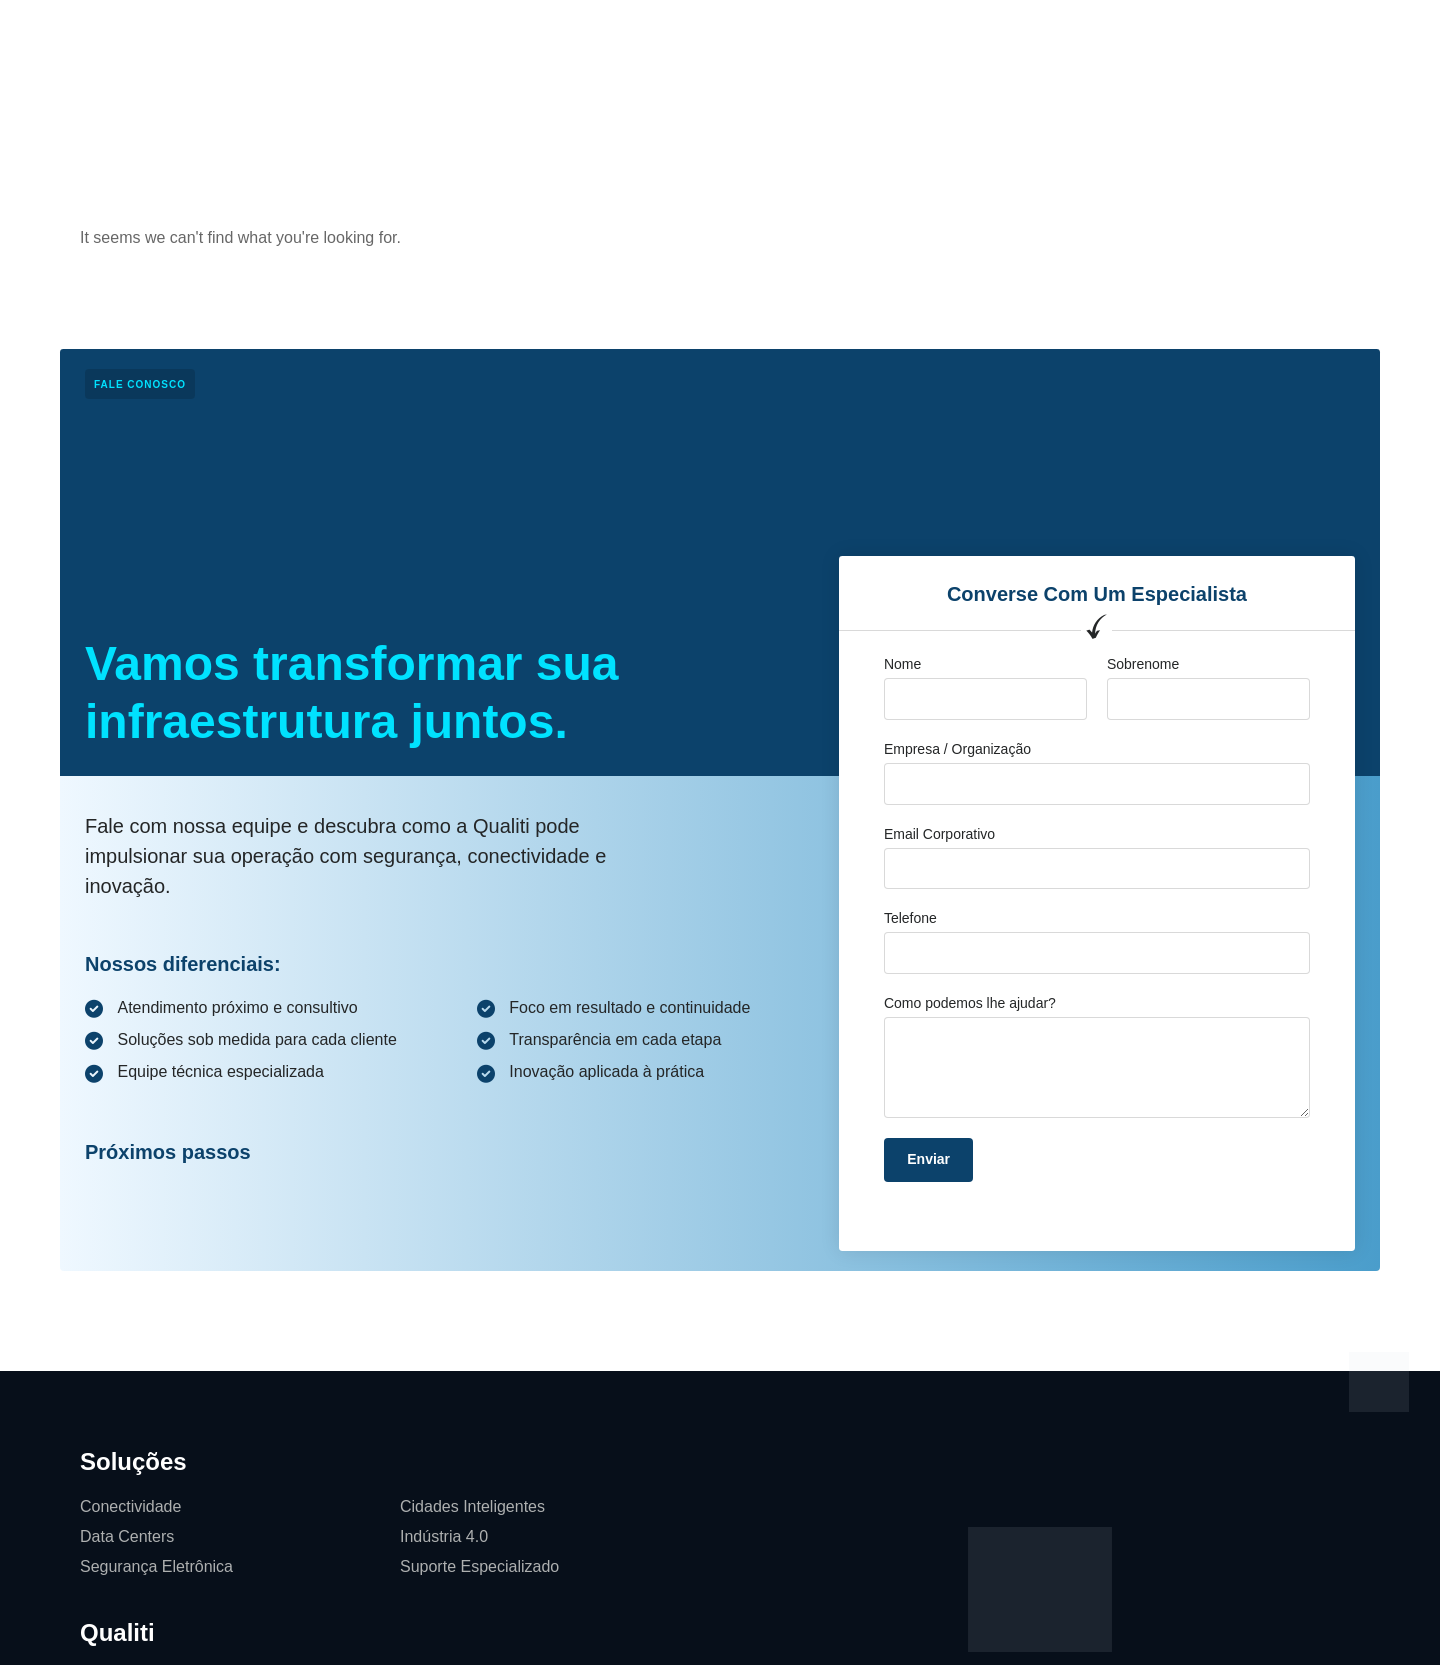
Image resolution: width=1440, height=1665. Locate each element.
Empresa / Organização (957, 749)
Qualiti (547, 34)
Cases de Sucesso (668, 34)
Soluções (460, 34)
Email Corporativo (939, 834)
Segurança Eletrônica (156, 1566)
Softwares (955, 34)
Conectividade (130, 1506)
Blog (784, 34)
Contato (860, 34)
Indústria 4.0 (444, 1536)
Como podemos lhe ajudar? (970, 1003)
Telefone (910, 918)
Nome (902, 664)
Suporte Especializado (479, 1566)
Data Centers (127, 1536)
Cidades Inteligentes (472, 1506)
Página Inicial (347, 34)
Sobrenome (1143, 664)
